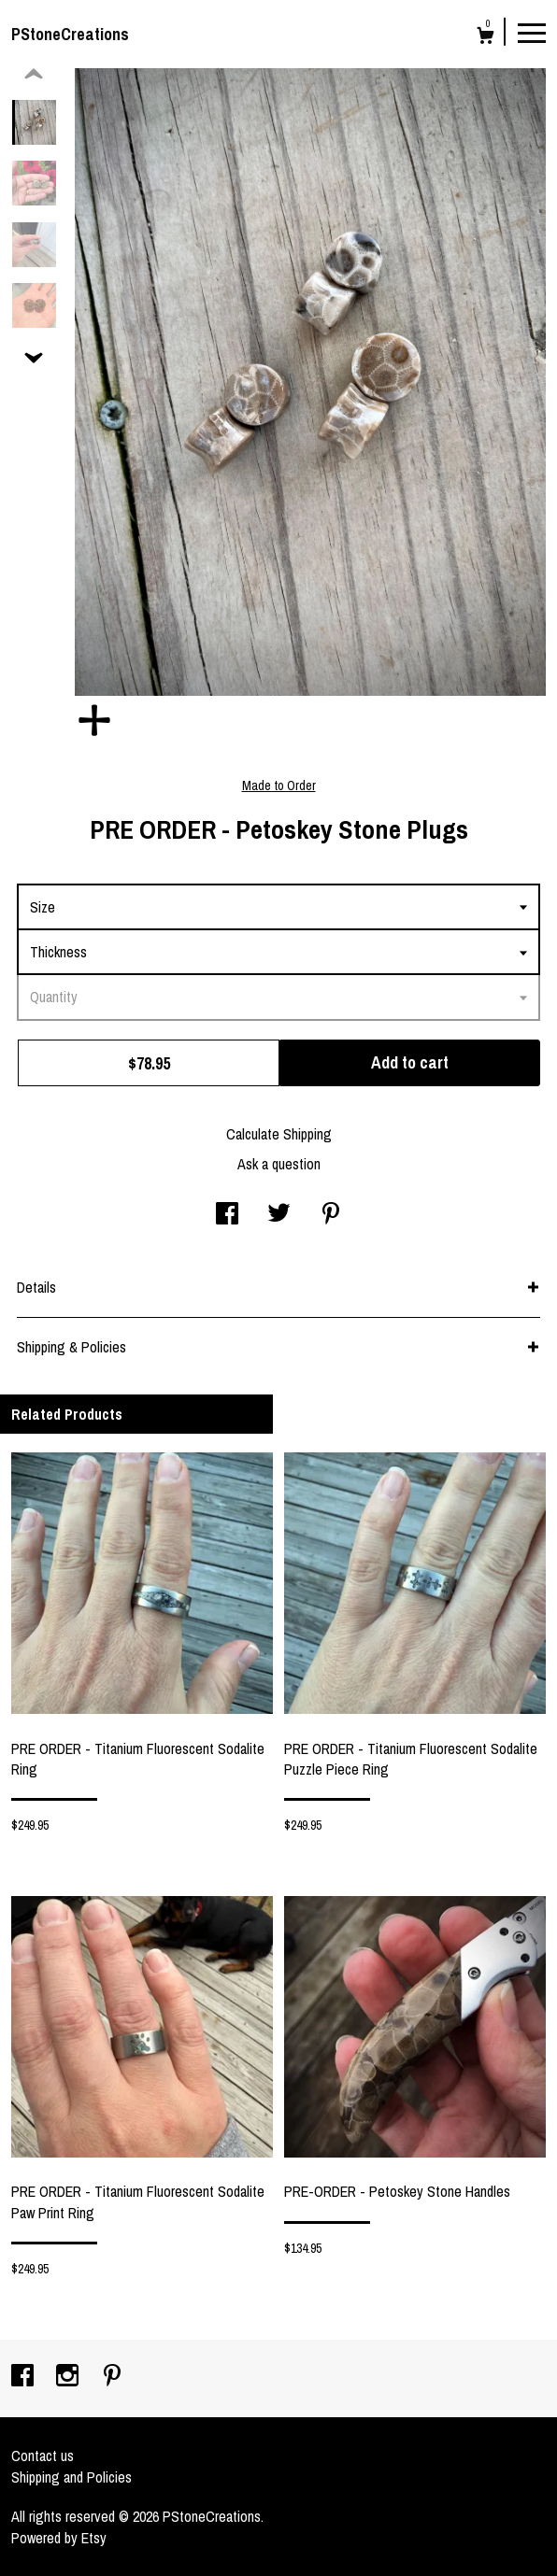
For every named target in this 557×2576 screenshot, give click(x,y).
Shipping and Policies (71, 2477)
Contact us (42, 2455)
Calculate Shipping (279, 1134)
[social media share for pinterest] (331, 1215)
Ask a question (279, 1164)
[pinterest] (112, 2377)
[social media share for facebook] (227, 1215)
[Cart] (485, 38)
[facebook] (24, 2377)
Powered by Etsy (59, 2537)
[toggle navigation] (532, 32)
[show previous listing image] (33, 74)
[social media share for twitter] (279, 1215)
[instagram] (69, 2377)
